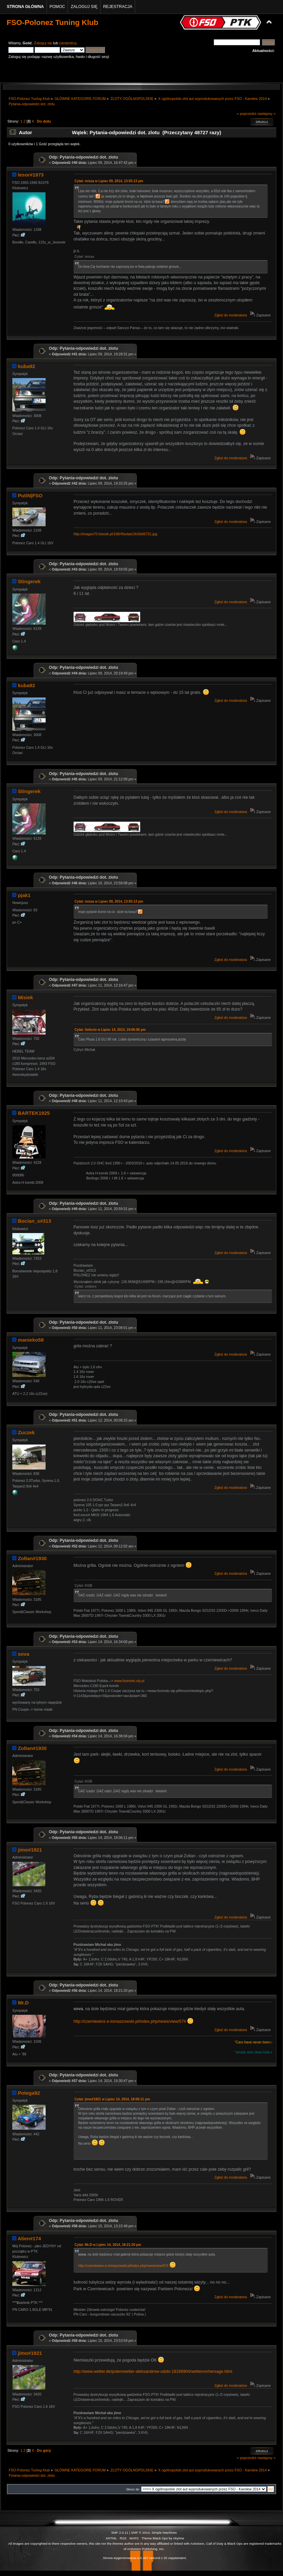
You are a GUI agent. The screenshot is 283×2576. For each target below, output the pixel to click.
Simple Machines (164, 2532)
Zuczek (26, 1432)
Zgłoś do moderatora (230, 315)
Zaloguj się (43, 43)
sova (23, 1654)
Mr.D (23, 2002)
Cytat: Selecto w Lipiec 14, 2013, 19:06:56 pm (110, 1030)
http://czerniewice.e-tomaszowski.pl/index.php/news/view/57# (130, 2021)
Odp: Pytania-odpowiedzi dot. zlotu (83, 157)
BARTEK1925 (34, 1113)
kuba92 (26, 366)
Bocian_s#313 (34, 1221)
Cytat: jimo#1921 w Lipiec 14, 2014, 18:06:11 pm (112, 2099)
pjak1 (24, 895)
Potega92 (29, 2093)
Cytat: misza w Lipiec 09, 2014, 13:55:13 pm (109, 181)
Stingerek (29, 581)
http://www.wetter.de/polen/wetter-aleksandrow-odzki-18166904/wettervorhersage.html (153, 2371)
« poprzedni (246, 114)
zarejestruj (68, 43)
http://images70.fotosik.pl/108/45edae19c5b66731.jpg (115, 534)
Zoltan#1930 (32, 1558)
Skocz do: (133, 2489)
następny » (266, 114)
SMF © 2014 (140, 2532)
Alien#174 (29, 2238)
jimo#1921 (30, 1850)
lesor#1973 (31, 175)
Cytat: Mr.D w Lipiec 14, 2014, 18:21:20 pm (108, 2245)
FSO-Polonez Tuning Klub (52, 22)
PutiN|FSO (30, 495)
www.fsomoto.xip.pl (129, 1681)
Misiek (25, 997)
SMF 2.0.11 (120, 2532)
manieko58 (31, 1340)
